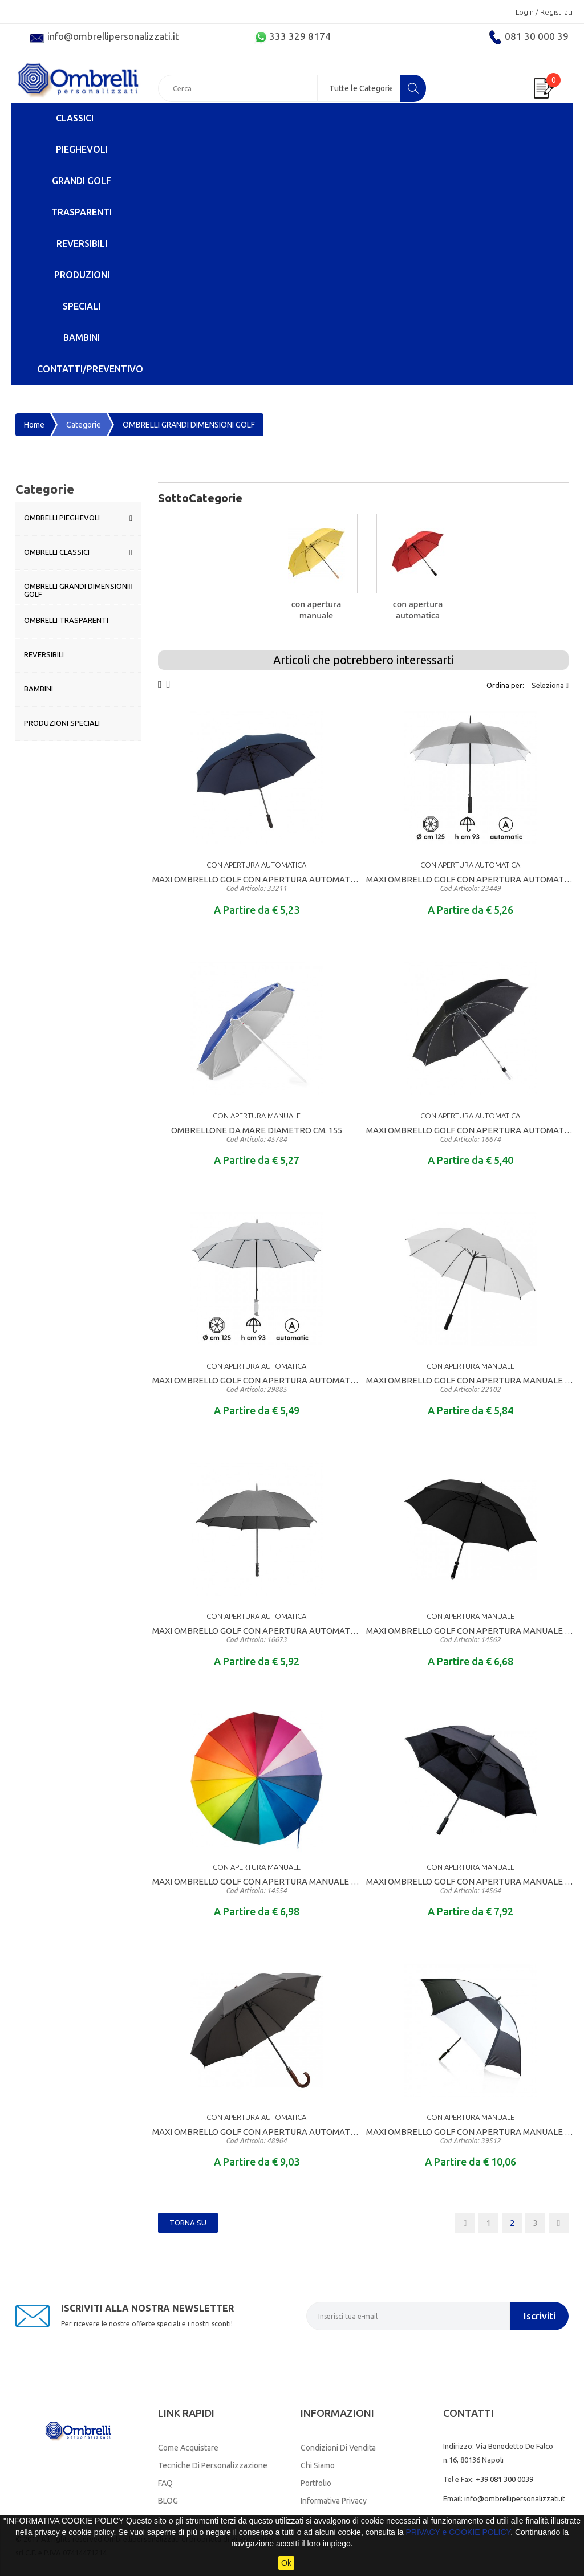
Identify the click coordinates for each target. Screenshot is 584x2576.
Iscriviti (539, 2315)
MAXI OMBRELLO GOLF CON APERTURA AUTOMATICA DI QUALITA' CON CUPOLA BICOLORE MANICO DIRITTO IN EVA (470, 883)
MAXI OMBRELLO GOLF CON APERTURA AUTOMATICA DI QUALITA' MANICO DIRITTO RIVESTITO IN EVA (256, 883)
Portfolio (316, 2483)
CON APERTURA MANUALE (316, 610)
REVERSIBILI (81, 243)
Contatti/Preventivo (90, 369)
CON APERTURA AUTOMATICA (418, 610)
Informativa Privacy (334, 2500)
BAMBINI (81, 337)
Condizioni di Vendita (338, 2447)
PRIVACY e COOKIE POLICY (457, 2532)
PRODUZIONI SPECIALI (82, 290)
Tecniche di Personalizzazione (212, 2465)
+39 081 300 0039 (504, 2479)
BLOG (168, 2500)
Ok (286, 2562)
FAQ (165, 2483)
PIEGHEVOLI (82, 149)
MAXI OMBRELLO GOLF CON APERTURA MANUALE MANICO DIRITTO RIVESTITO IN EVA (470, 1385)
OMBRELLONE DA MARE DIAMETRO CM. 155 (256, 1134)
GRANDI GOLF (81, 181)
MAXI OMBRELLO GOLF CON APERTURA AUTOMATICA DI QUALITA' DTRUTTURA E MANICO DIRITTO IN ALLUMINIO (470, 1134)
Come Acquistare (188, 2447)
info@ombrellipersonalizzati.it (514, 2498)
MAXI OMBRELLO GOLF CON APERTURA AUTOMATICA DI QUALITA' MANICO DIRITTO (256, 1385)
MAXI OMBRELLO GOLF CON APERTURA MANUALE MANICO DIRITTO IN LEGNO (256, 1886)
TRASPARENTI (81, 212)
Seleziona (550, 685)
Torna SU (187, 2223)
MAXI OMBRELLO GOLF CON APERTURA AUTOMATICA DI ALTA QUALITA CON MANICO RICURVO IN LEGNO (256, 2136)
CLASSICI (75, 118)
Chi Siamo (318, 2465)
